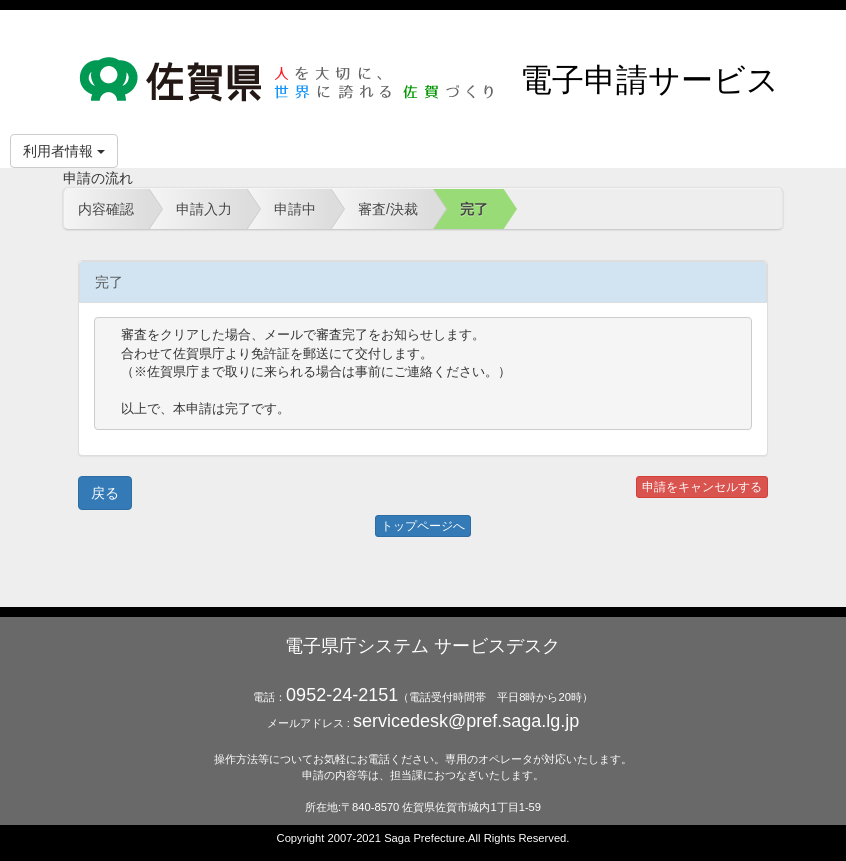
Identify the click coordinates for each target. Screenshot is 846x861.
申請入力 (204, 209)
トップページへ (423, 526)
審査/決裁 (388, 209)
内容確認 (106, 209)
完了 (474, 209)
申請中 (295, 209)
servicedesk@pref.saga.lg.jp (466, 721)
